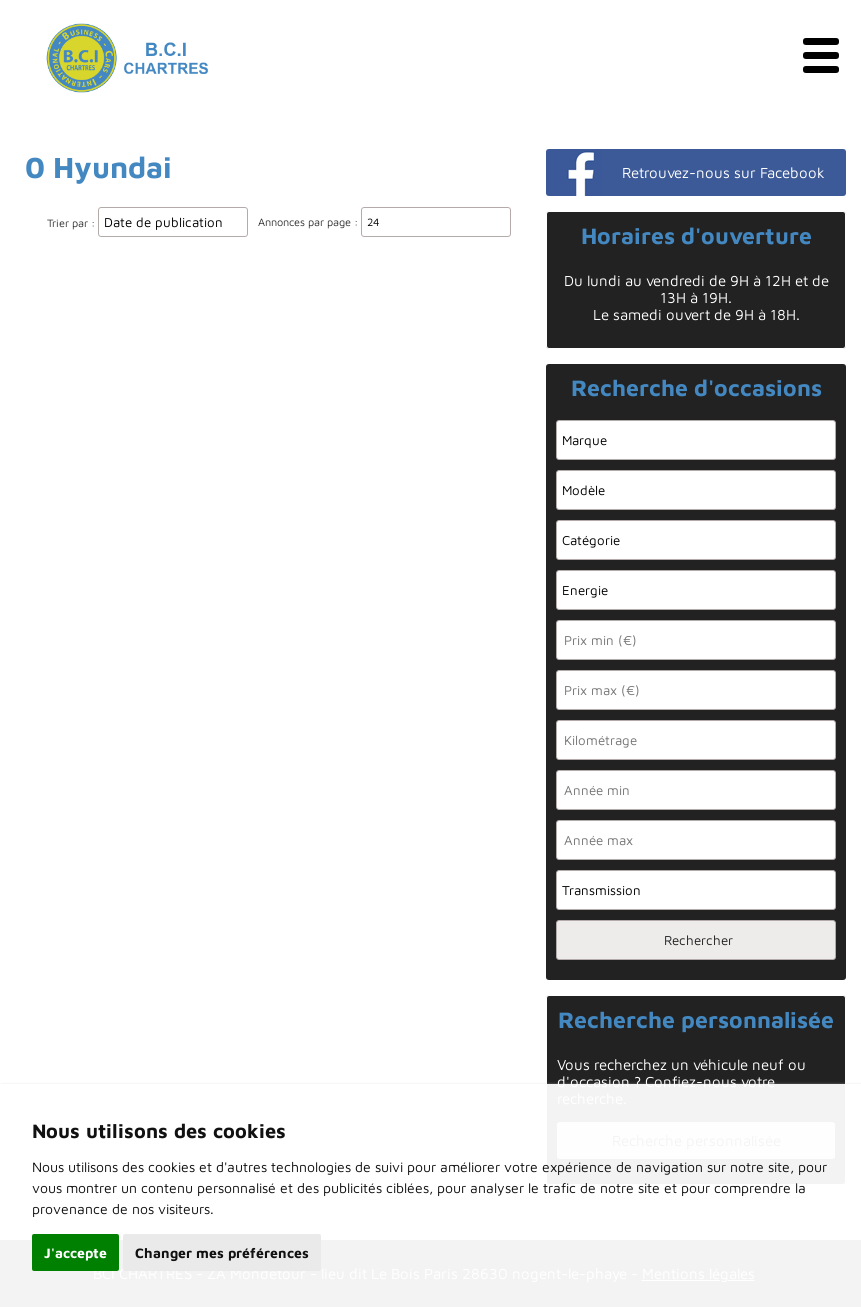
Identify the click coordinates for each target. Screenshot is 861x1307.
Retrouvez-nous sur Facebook (723, 172)
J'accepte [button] (75, 1252)
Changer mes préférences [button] (222, 1252)
